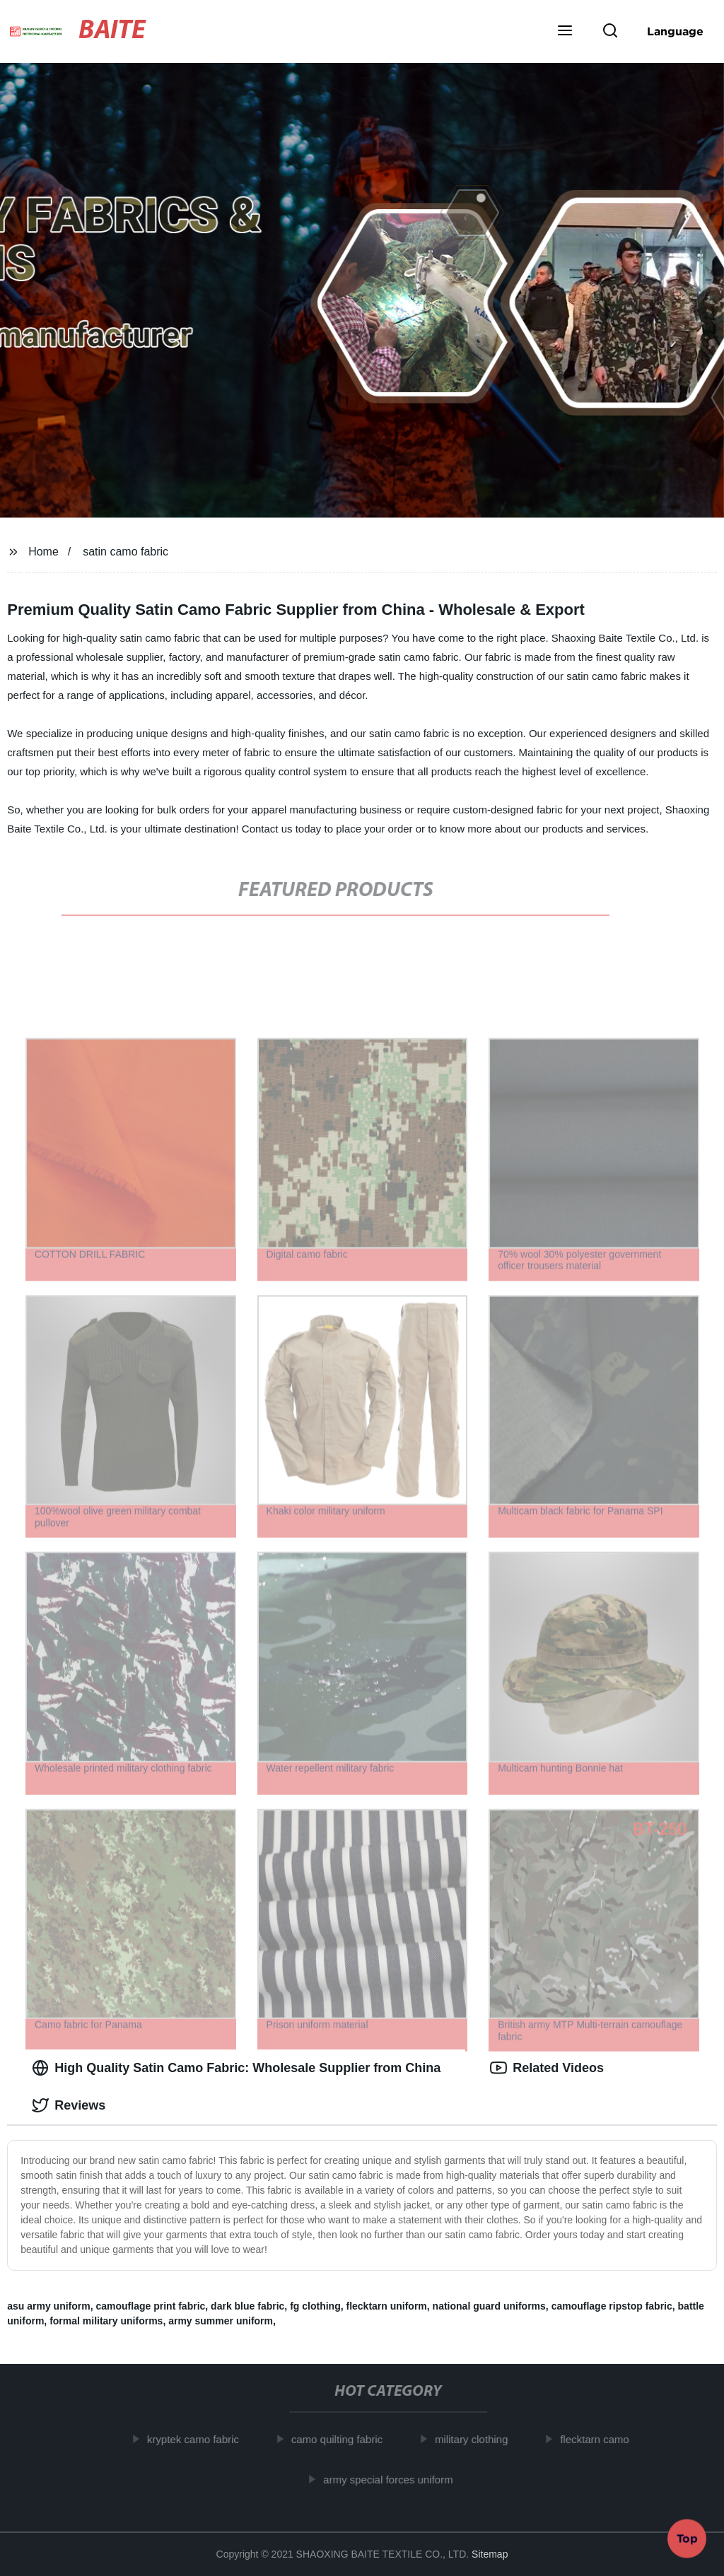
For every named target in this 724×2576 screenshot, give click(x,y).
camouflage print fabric (151, 2306)
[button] (565, 32)
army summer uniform (220, 2321)
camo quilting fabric (342, 2439)
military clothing (476, 2439)
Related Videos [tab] (547, 2067)
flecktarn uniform (386, 2306)
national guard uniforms (489, 2306)
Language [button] (675, 31)
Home (43, 552)
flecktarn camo (600, 2439)
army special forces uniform (393, 2479)
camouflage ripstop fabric (611, 2306)
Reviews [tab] (68, 2105)
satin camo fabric (125, 552)
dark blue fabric (247, 2306)
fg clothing (315, 2306)
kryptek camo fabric (199, 2439)
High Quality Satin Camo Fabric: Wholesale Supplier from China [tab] (236, 2067)
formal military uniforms (106, 2321)
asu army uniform (48, 2306)
